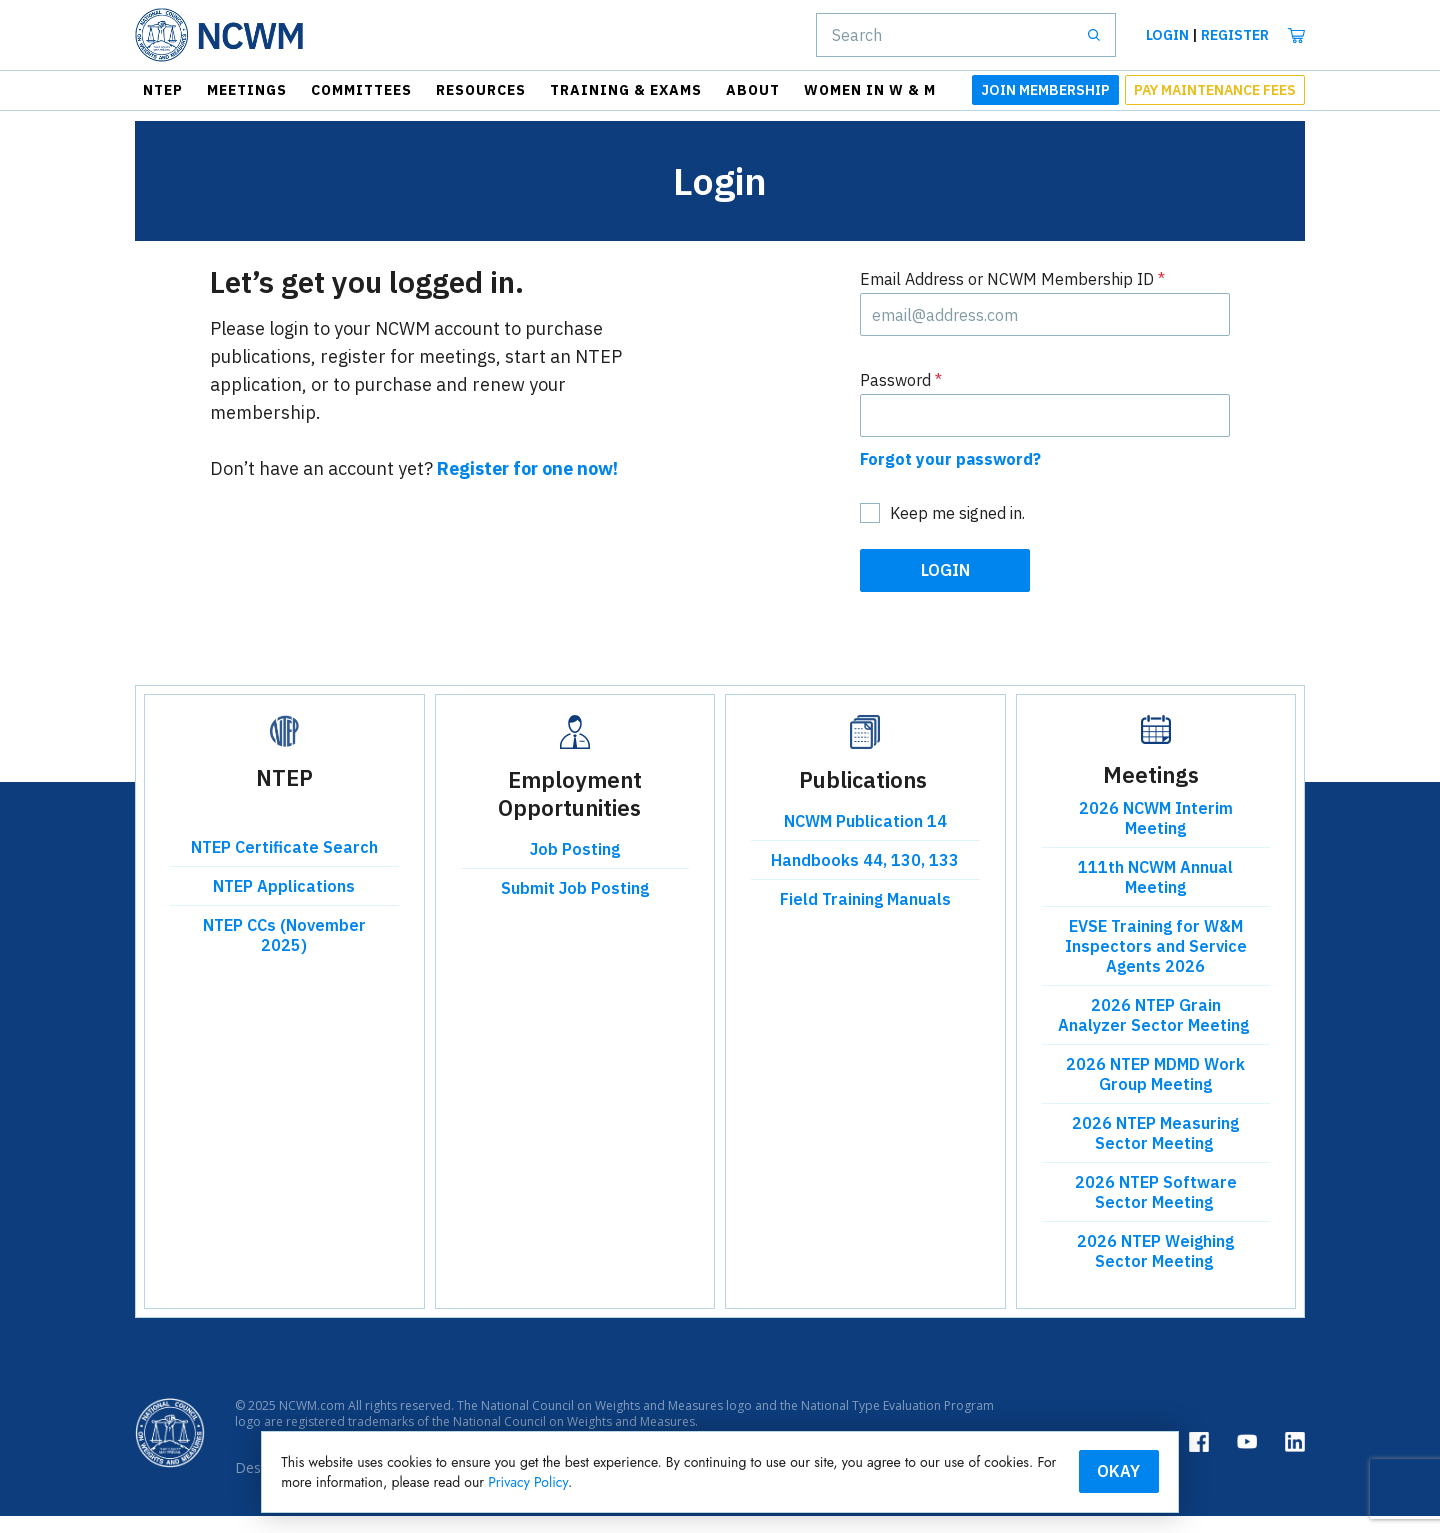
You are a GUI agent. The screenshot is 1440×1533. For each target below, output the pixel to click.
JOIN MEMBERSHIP (1045, 90)
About (753, 90)
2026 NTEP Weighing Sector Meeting (1155, 1269)
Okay (1034, 1470)
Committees (361, 90)
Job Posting (575, 867)
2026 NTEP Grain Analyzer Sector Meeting (1155, 1033)
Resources (481, 90)
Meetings (247, 90)
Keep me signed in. (957, 531)
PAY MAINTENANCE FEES (1215, 90)
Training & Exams (626, 90)
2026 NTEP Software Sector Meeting (1156, 1210)
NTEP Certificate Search (284, 865)
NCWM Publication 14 (865, 839)
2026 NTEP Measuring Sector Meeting (1155, 1151)
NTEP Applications (284, 904)
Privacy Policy (807, 1481)
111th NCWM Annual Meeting (1155, 895)
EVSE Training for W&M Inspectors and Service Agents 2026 (1156, 964)
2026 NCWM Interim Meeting (1156, 836)
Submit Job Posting (575, 906)
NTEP (163, 90)
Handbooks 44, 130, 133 (865, 878)
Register (1235, 35)
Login (1167, 35)
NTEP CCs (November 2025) (284, 953)
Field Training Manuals (865, 917)
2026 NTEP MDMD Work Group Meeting (1155, 1092)
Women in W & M (870, 90)
